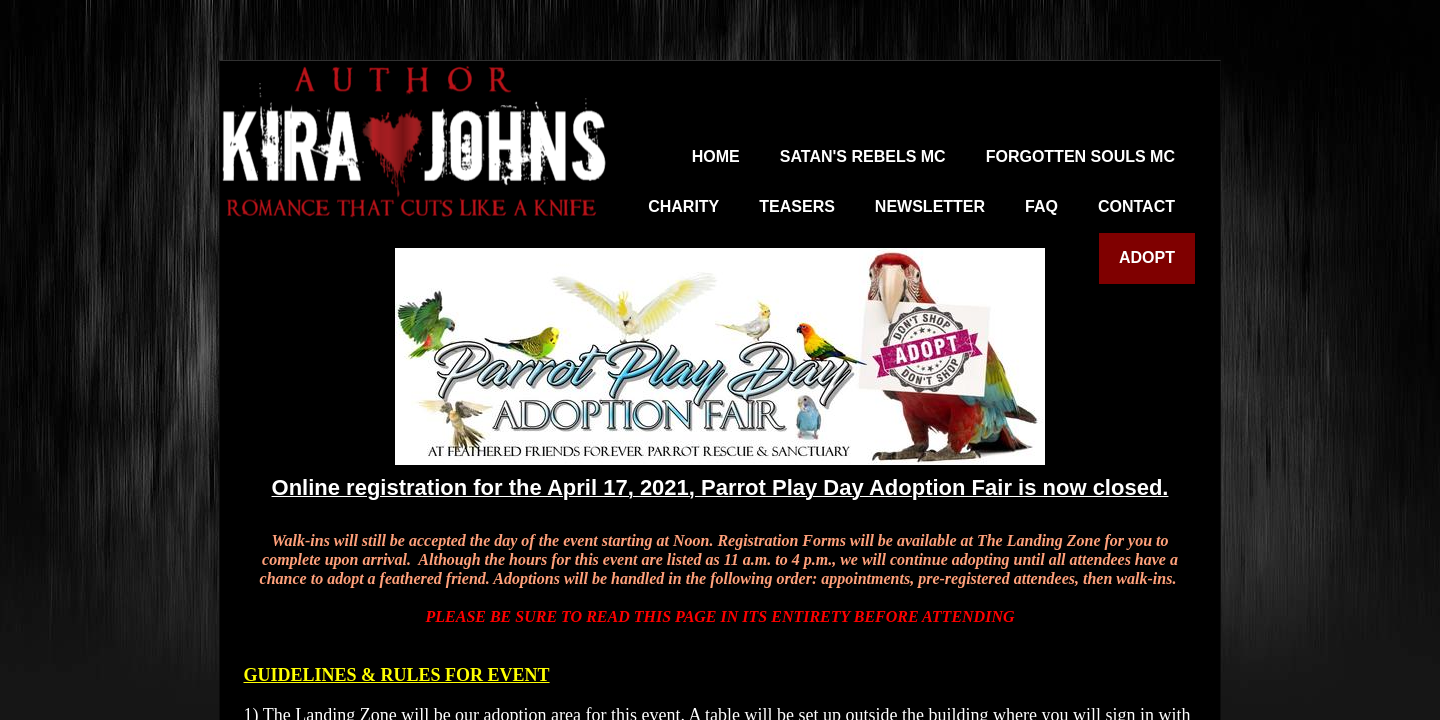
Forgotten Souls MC (1080, 156)
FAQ (1041, 206)
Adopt (1147, 257)
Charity (683, 206)
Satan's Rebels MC (863, 156)
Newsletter (930, 206)
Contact (1136, 206)
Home (716, 156)
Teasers (797, 206)
